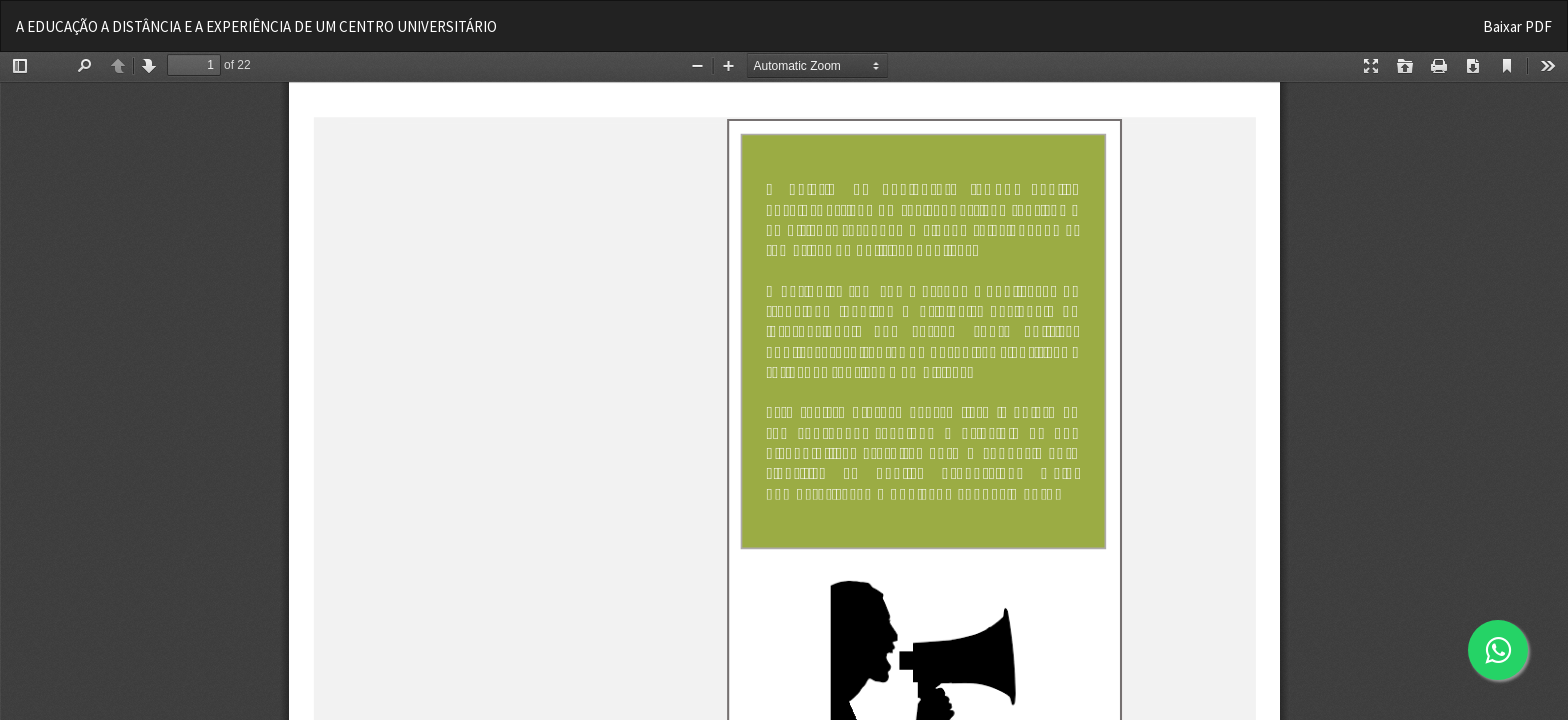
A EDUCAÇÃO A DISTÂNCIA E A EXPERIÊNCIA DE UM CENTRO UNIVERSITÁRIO (256, 26)
